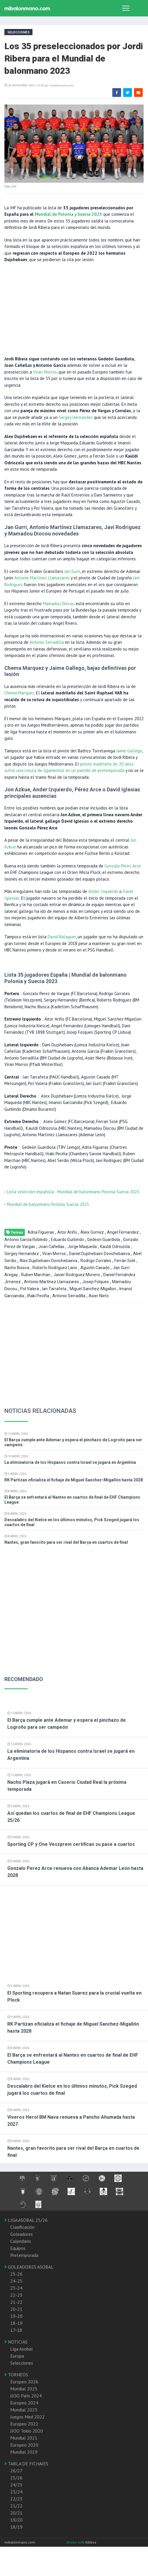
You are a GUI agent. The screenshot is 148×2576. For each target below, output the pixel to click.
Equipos (17, 2248)
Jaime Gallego (129, 751)
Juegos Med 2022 (27, 2417)
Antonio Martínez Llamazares (42, 578)
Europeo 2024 (24, 2403)
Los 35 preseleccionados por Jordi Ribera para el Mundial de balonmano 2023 (73, 58)
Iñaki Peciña (38, 1295)
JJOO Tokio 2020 (26, 2431)
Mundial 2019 (23, 2452)
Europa (17, 2356)
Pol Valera (29, 1288)
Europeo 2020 (24, 2445)
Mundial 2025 (23, 2389)
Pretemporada (24, 2255)
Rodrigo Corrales (95, 1260)
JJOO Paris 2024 (26, 2396)
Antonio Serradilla (47, 642)
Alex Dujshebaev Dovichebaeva (48, 1260)
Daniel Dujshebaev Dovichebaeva (99, 1253)
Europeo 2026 (24, 2382)
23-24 (16, 2288)
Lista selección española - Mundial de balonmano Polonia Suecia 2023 (73, 1191)
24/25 (16, 2485)
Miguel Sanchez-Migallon (93, 1288)
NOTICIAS (15, 2342)
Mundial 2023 (23, 2410)
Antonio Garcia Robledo (26, 1239)
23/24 (16, 2492)
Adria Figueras (40, 1232)
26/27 (16, 2471)
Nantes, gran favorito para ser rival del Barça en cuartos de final (66, 1542)
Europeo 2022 (24, 2424)
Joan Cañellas (51, 1246)
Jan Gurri (72, 571)
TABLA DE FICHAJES (26, 2464)
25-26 (16, 2274)
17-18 (16, 2330)
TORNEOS (16, 2375)
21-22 (16, 2302)
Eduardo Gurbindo (67, 1239)
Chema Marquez (19, 693)
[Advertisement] (71, 309)
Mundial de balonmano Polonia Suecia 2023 (48, 1204)
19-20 (16, 2316)
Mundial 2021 (23, 2438)
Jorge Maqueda (82, 1246)
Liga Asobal (21, 2349)
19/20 (16, 2520)
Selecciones (21, 2363)
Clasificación (22, 2227)
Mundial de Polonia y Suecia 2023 (68, 214)
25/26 (16, 2478)
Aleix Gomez (92, 1232)
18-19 (16, 2323)
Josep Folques (95, 1281)
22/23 (16, 2499)
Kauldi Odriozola (115, 1246)
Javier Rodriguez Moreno (77, 1274)
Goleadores (21, 2234)
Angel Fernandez (123, 1232)
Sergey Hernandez (76, 417)
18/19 (16, 2527)
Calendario (20, 2241)
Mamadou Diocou (59, 603)
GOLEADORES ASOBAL (29, 2267)
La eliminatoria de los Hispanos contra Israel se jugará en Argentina (70, 1462)
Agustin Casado (95, 1267)
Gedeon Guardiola (103, 1239)
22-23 (16, 2295)
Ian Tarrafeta (54, 1288)
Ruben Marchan (35, 1274)
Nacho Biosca (16, 1267)
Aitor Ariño (67, 1232)
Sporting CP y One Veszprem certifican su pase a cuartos (71, 1844)
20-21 (16, 2309)
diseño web (75, 2542)
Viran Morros (45, 372)
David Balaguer (62, 936)
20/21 (16, 2513)
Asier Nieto (99, 1295)
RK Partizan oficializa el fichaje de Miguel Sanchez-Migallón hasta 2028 (73, 1480)
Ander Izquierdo (103, 891)
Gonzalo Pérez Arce (122, 866)
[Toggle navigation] (126, 8)
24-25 (16, 2281)
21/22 (16, 2506)
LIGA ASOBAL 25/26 (26, 2220)
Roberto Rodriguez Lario (54, 1267)
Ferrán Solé (124, 1260)
